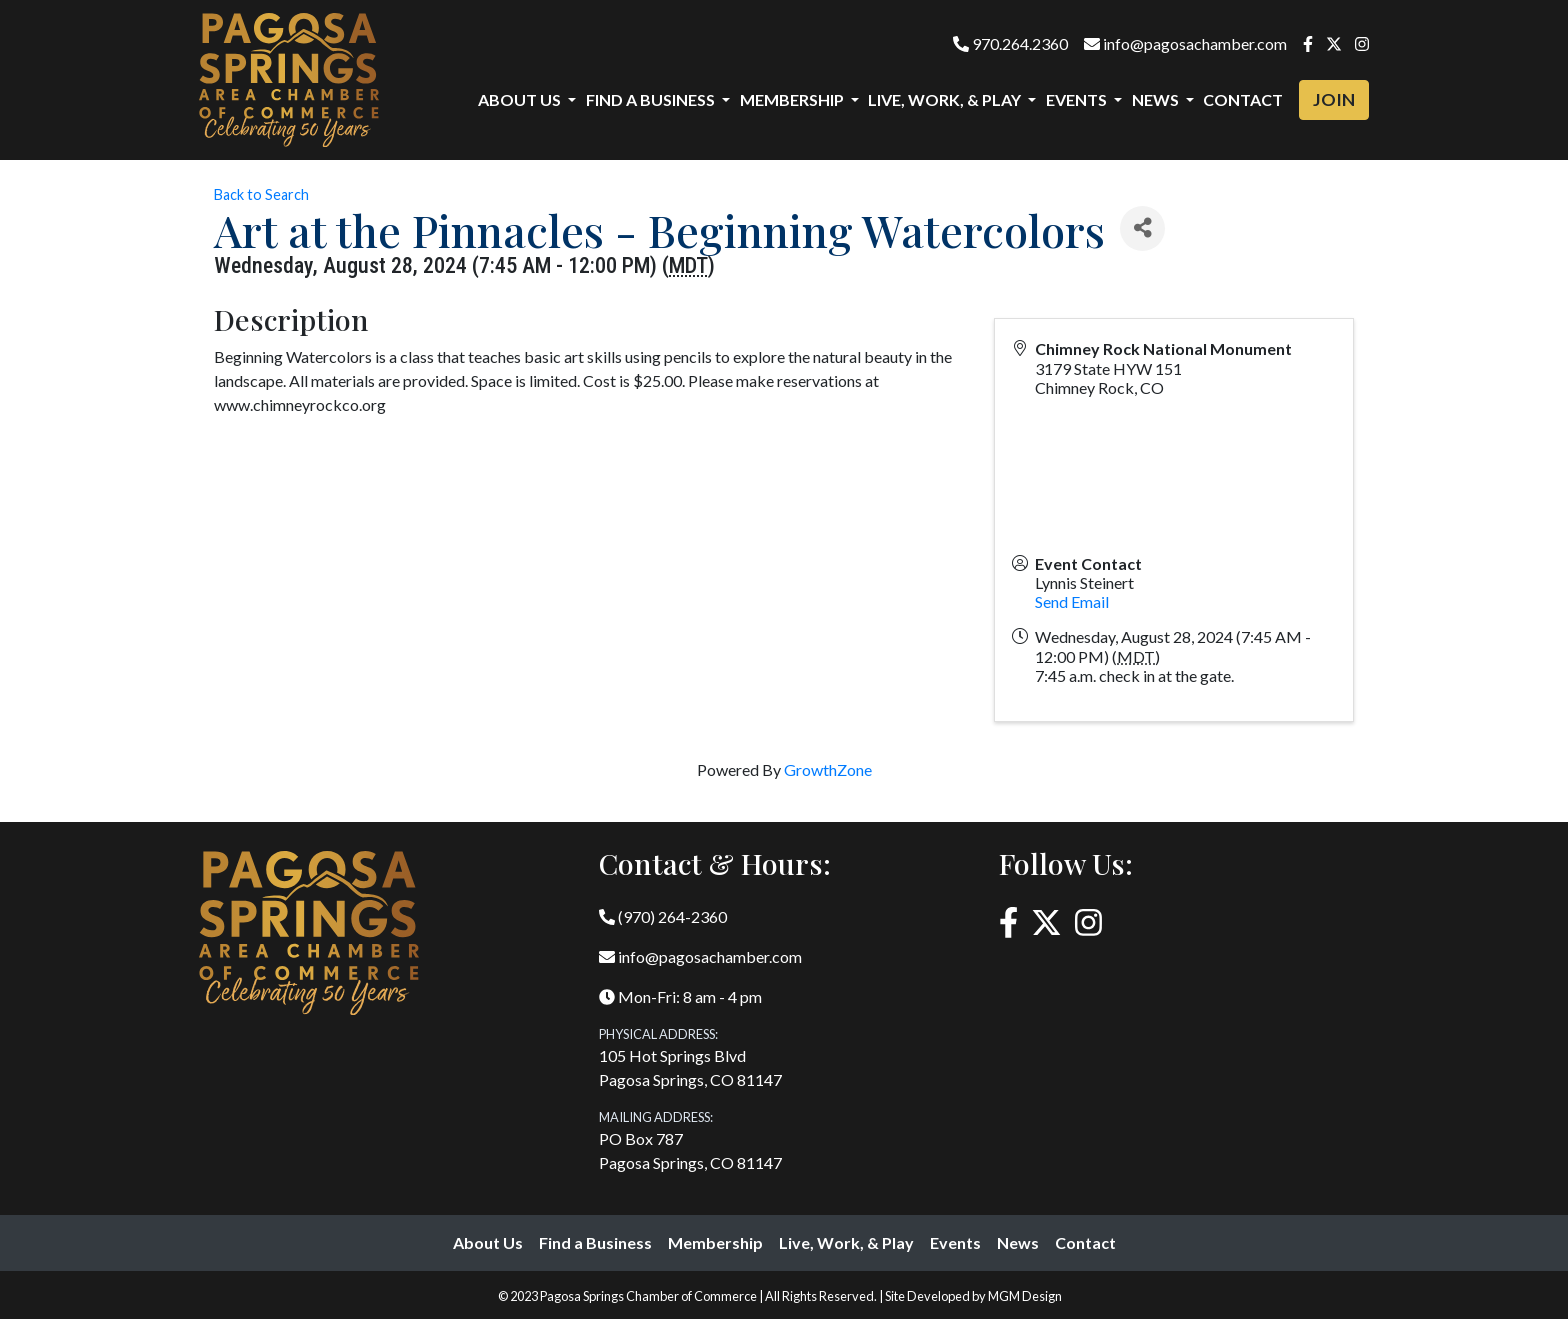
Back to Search (261, 194)
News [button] (1157, 99)
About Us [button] (521, 99)
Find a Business (595, 1242)
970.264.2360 (1010, 43)
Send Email (1072, 601)
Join (1334, 99)
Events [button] (1078, 99)
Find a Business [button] (652, 99)
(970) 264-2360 (663, 916)
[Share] (1142, 228)
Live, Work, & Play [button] (946, 99)
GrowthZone (828, 769)
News (1018, 1242)
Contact (1243, 99)
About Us (488, 1242)
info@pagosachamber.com (1185, 43)
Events (955, 1242)
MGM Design (1025, 1296)
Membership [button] (793, 99)
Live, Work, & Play (846, 1242)
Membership (715, 1242)
